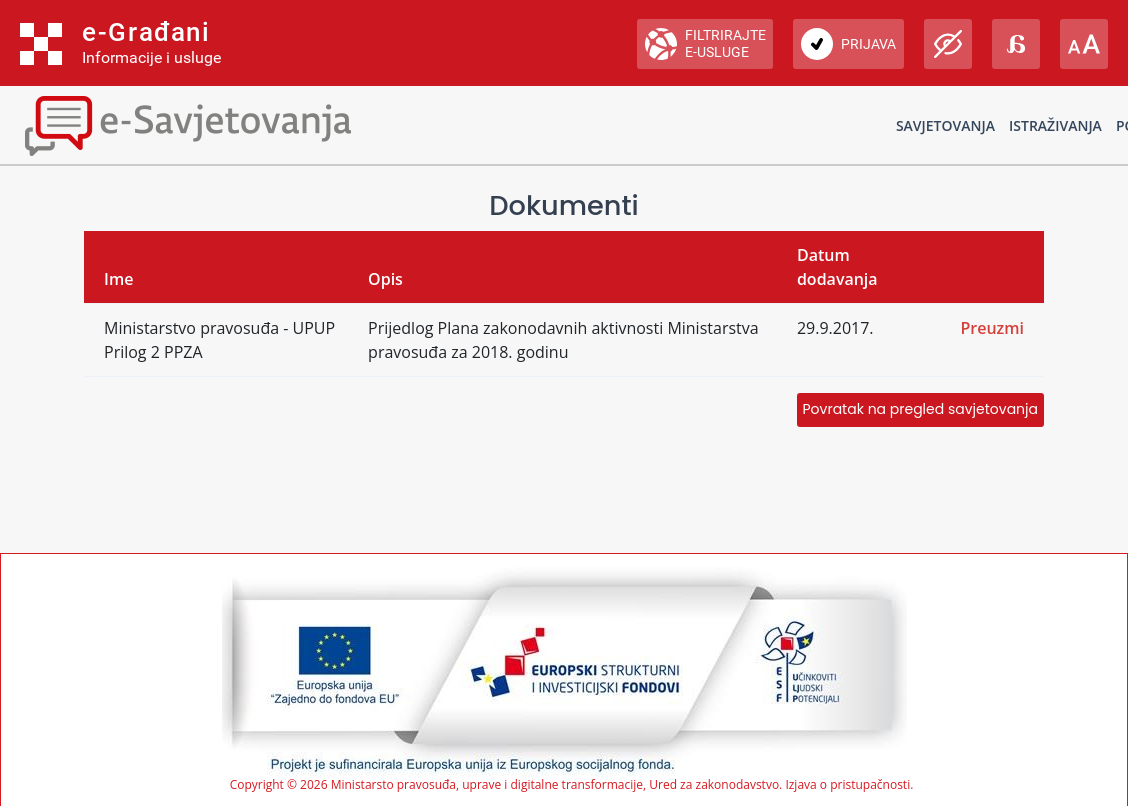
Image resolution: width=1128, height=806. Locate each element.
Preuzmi (992, 328)
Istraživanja (1055, 125)
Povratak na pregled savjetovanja (920, 409)
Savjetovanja (945, 125)
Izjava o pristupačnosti (847, 784)
